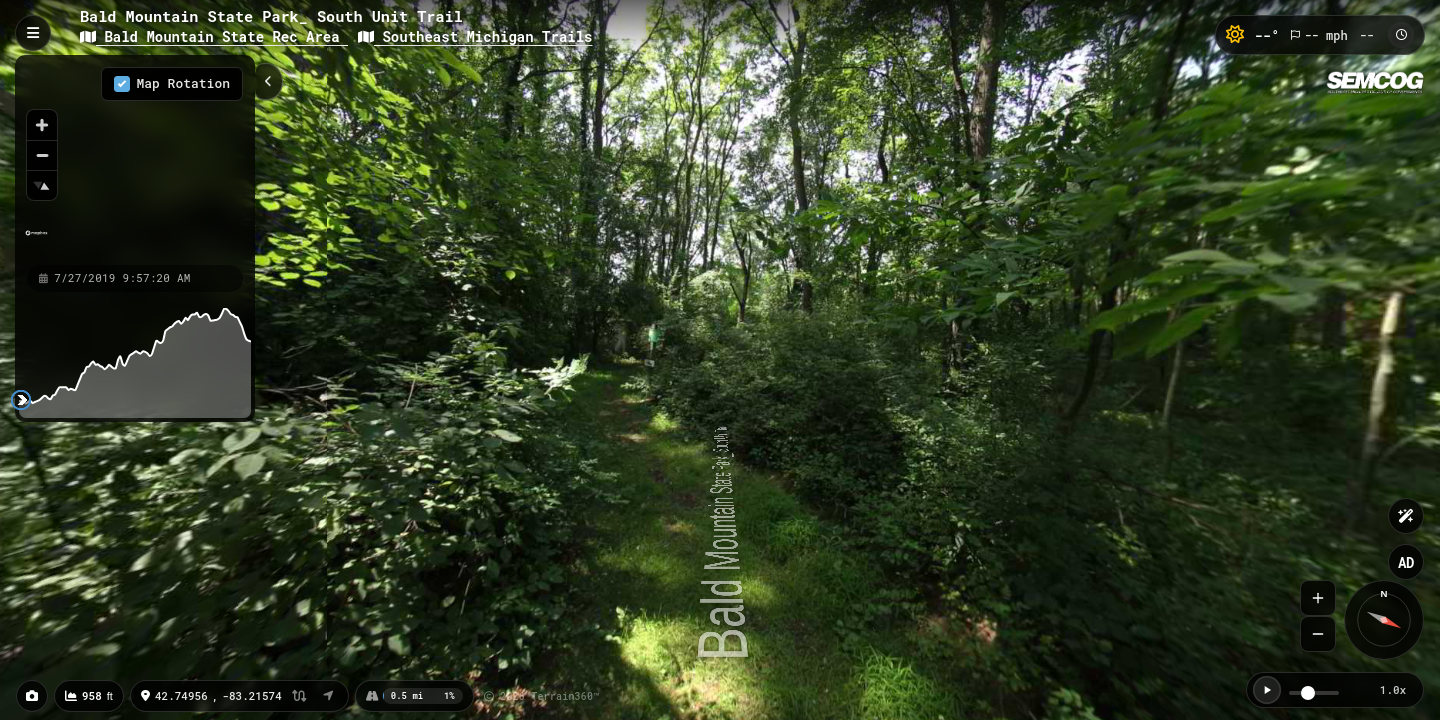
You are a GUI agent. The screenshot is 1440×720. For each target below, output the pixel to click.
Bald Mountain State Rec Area (214, 36)
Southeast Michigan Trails (475, 36)
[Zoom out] (42, 155)
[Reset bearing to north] (42, 185)
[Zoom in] (42, 125)
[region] (135, 159)
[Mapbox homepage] (36, 241)
